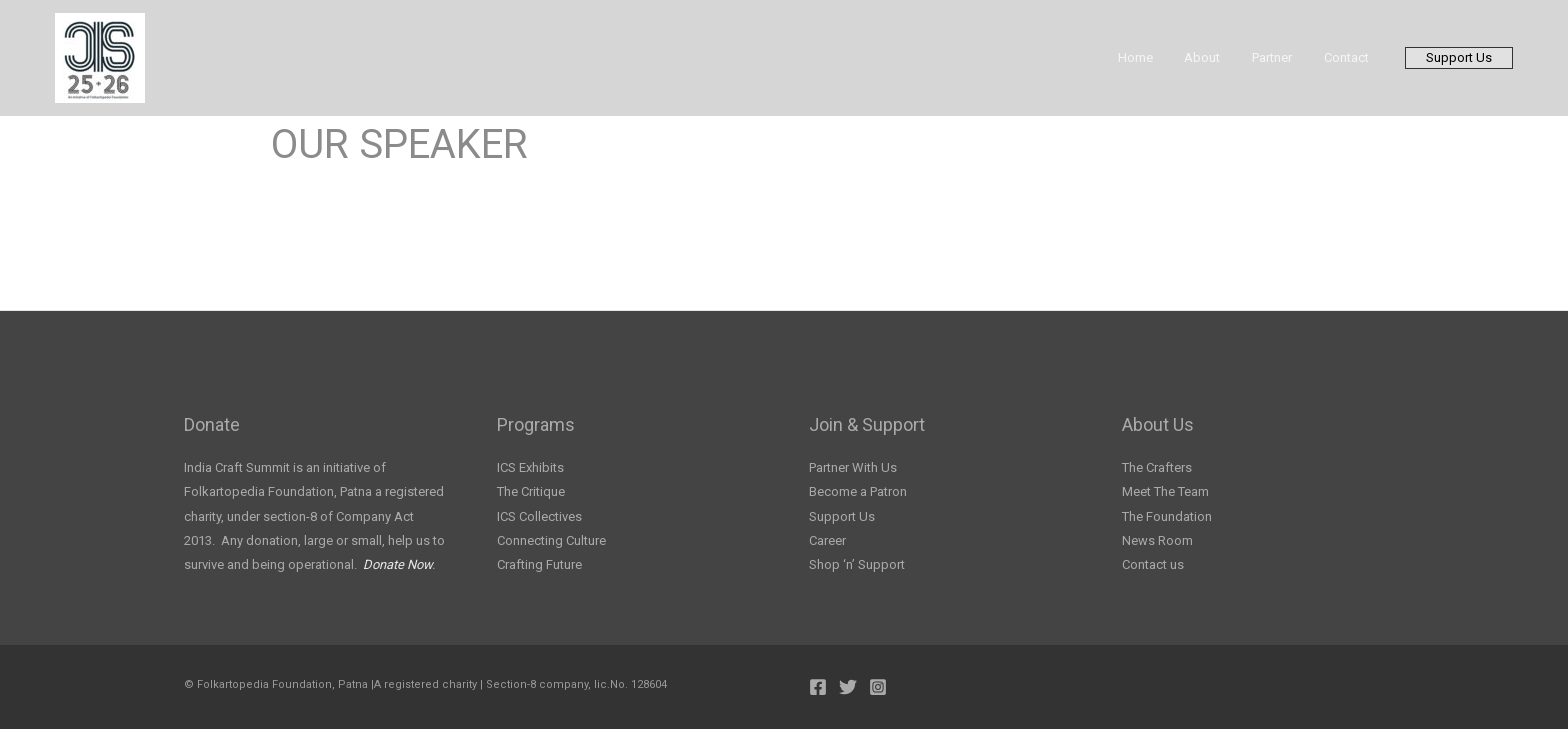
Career (827, 540)
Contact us (1153, 564)
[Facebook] (818, 687)
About (1217, 57)
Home (1155, 57)
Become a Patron (858, 491)
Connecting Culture (551, 540)
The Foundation (1167, 516)
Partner (1281, 57)
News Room (1157, 540)
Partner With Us (853, 467)
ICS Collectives (539, 516)
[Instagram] (878, 687)
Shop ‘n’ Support (857, 564)
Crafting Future (539, 564)
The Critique (531, 491)
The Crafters (1157, 467)
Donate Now (397, 564)
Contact (1349, 57)
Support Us (842, 516)
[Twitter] (848, 687)
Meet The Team (1165, 491)
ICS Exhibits (530, 467)
